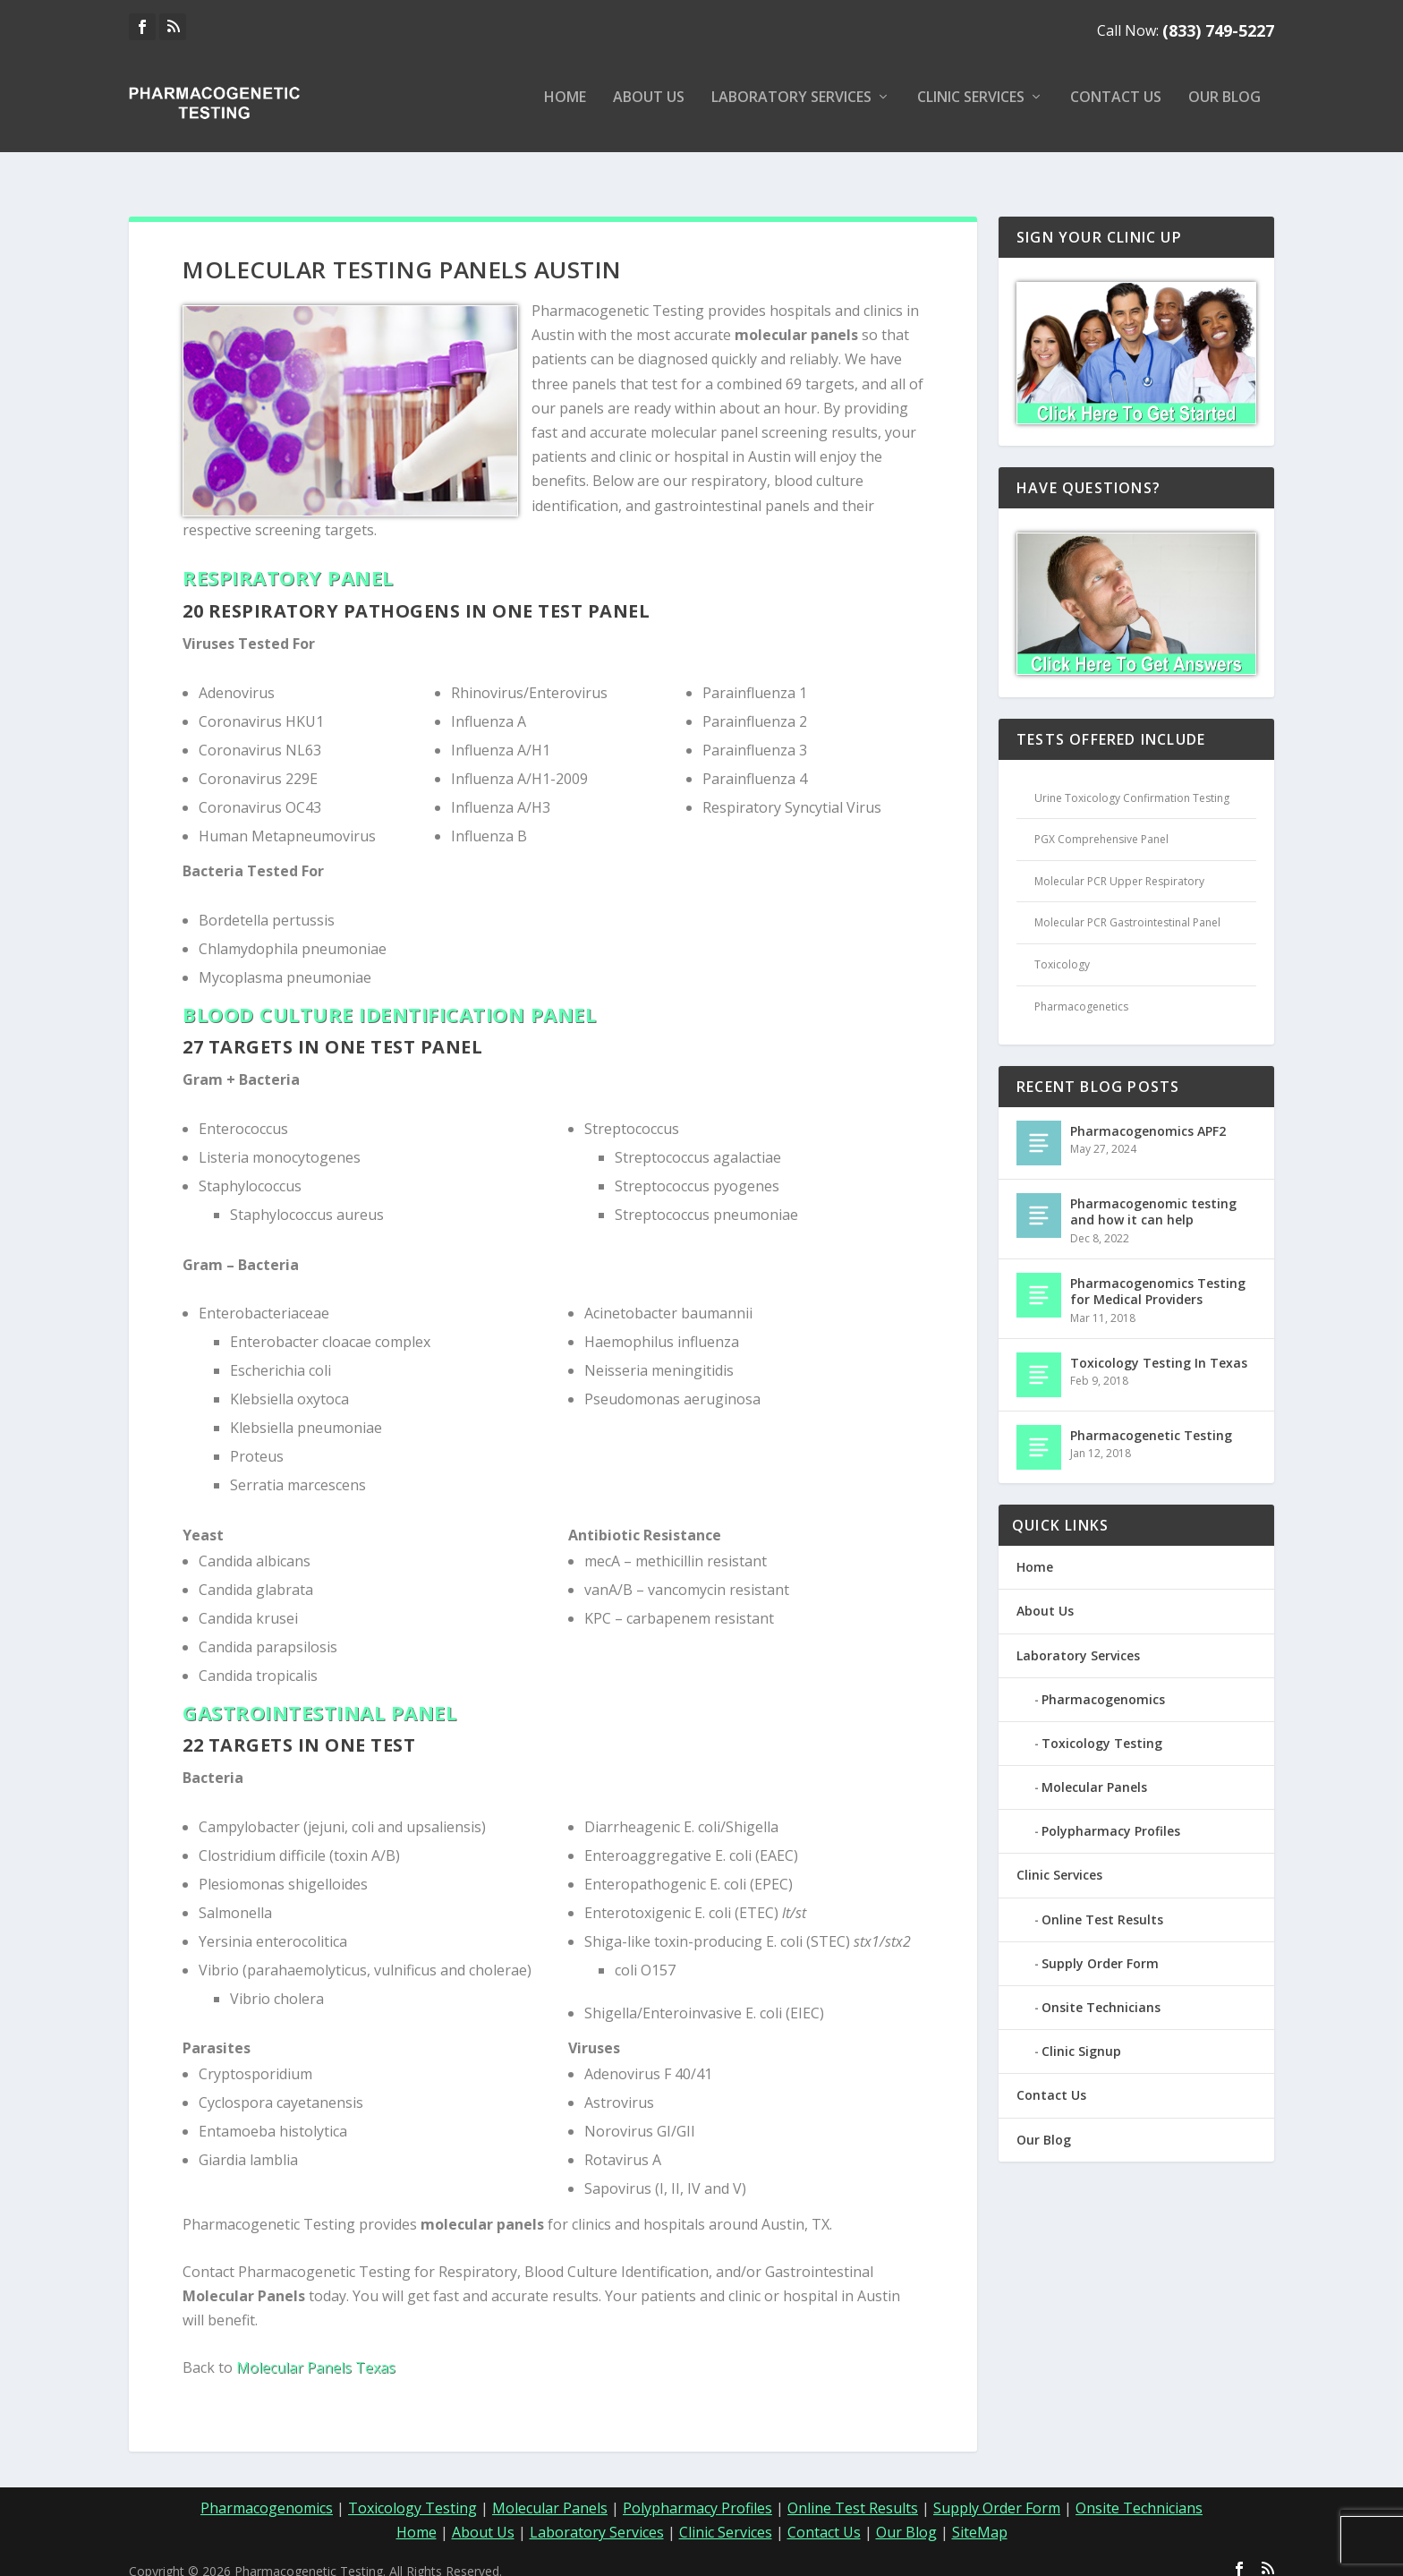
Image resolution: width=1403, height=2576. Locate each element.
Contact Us (1115, 110)
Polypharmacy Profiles (1111, 1814)
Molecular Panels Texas (315, 2351)
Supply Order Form (1100, 1947)
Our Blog (1224, 110)
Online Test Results (1102, 1903)
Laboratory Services (791, 110)
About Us (648, 110)
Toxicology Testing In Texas (1158, 1346)
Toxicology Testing (1102, 1727)
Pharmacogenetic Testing (1151, 1419)
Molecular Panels (1094, 1770)
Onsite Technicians (1101, 1991)
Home (565, 110)
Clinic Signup (1081, 2034)
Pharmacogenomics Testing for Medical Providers (1158, 1275)
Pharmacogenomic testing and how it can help (1153, 1195)
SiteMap (980, 2516)
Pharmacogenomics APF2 (1148, 1114)
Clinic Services (971, 110)
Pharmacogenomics (1103, 1683)
